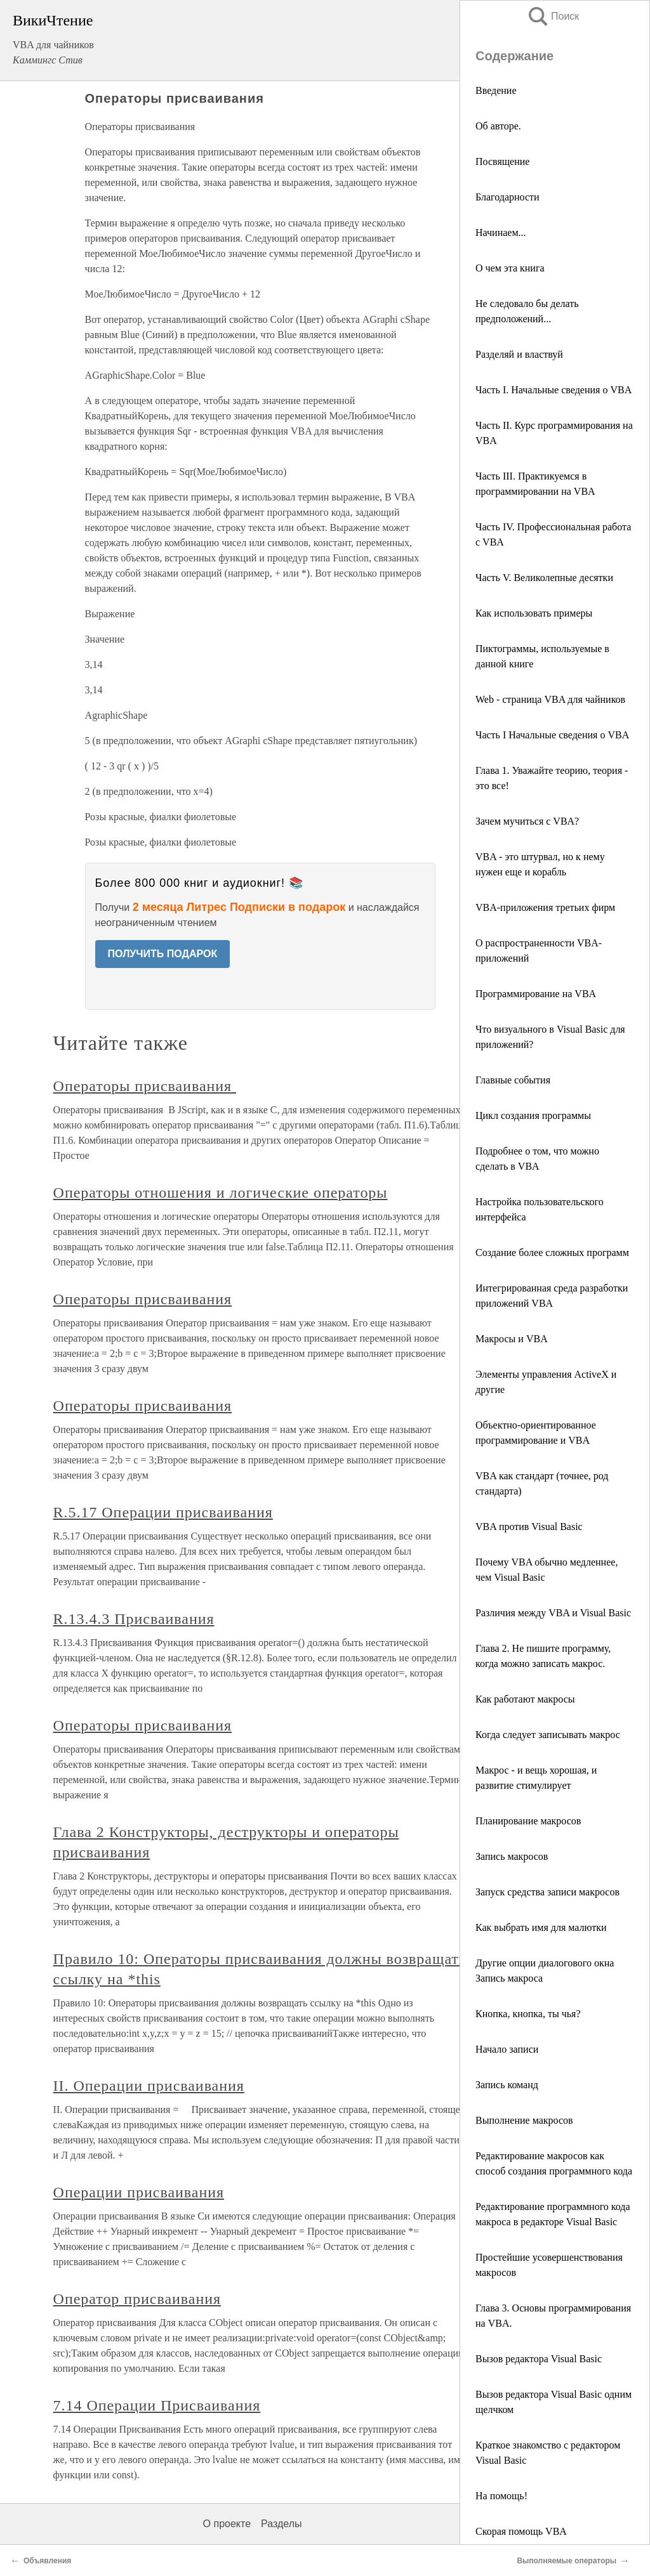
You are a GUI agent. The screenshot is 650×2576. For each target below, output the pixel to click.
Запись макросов (511, 1856)
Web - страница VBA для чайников (550, 699)
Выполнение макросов (524, 2120)
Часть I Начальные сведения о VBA (552, 734)
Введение (496, 90)
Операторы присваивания (144, 1086)
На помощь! (501, 2495)
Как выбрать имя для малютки (541, 1927)
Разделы (281, 2523)
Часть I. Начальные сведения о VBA (553, 389)
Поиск (553, 16)
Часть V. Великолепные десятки (544, 577)
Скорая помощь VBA (521, 2531)
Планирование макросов (528, 1820)
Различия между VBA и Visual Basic (553, 1612)
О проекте (227, 2523)
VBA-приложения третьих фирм (545, 907)
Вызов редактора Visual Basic (538, 2358)
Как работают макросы (525, 1699)
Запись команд (506, 2084)
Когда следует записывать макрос (547, 1734)
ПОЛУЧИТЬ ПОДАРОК (163, 953)
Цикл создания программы (533, 1115)
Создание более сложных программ (552, 1252)
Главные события (512, 1080)
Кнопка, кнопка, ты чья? (528, 2013)
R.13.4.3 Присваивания (134, 1619)
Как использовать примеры (533, 613)
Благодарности (507, 197)
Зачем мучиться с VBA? (527, 821)
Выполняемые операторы (566, 2560)
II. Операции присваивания (148, 2085)
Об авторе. (498, 126)
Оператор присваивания (137, 2299)
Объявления (47, 2560)
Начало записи (506, 2049)
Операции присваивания (138, 2192)
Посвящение (502, 161)
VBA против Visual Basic (529, 1526)
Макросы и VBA (511, 1338)
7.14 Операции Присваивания (157, 2405)
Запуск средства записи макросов (547, 1891)
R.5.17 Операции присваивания (163, 1512)
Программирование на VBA (535, 993)
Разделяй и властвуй (519, 354)
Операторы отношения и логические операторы (220, 1192)
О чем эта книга (510, 268)
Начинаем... (500, 232)
